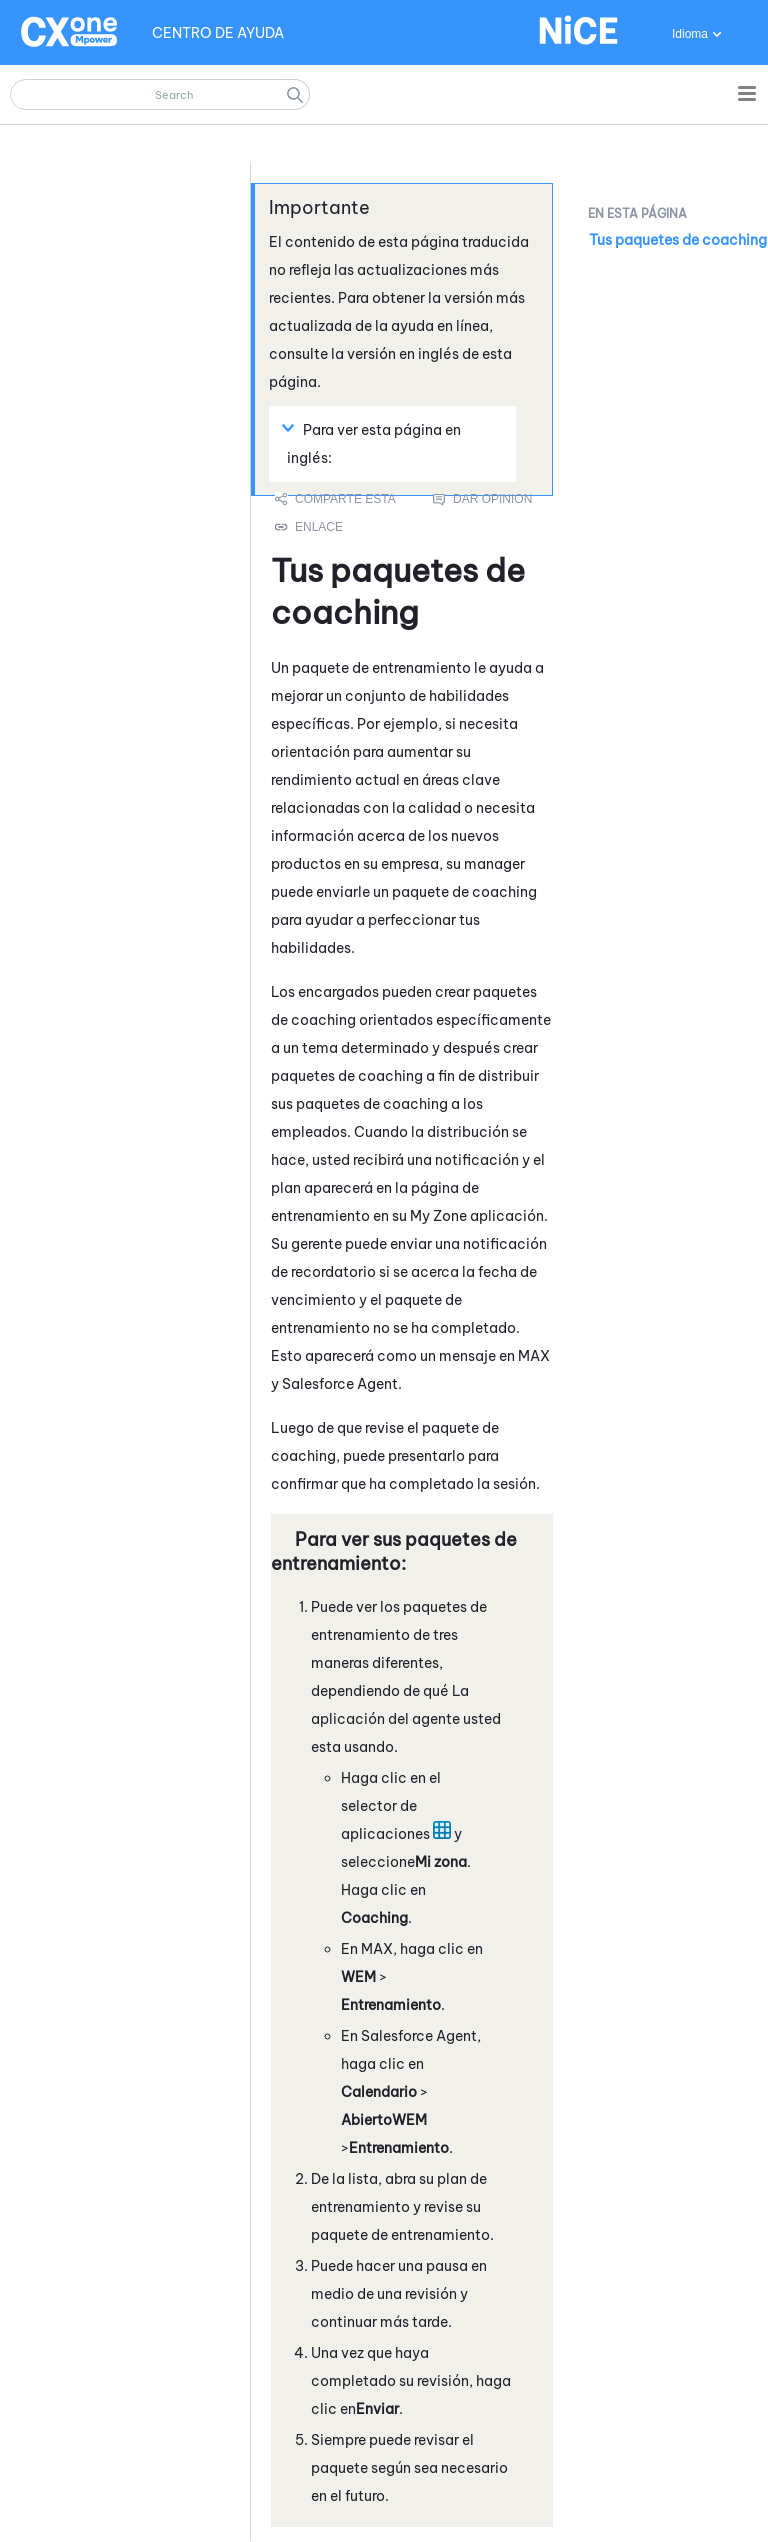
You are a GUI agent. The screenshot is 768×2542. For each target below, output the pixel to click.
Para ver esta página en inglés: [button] (374, 443)
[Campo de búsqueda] (160, 94)
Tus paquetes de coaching (678, 240)
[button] (295, 94)
